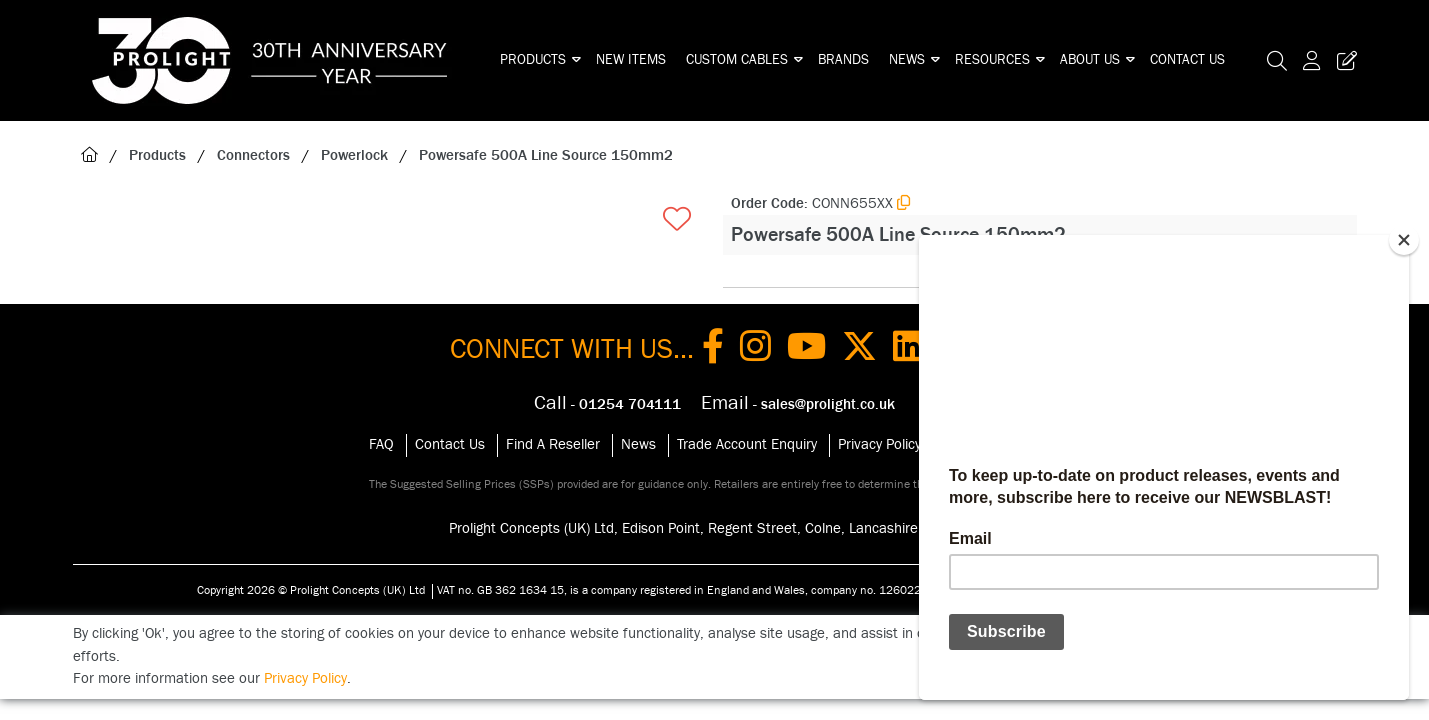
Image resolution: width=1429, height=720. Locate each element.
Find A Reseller (553, 444)
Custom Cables (737, 60)
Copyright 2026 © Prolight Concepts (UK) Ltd (311, 590)
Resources (992, 60)
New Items (631, 60)
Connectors (253, 155)
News (907, 60)
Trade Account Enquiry (747, 444)
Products (533, 60)
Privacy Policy (879, 444)
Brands (843, 60)
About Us (1090, 60)
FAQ (381, 444)
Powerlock (354, 155)
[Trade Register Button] (1343, 60)
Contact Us (1187, 60)
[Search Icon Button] (1277, 60)
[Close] (1404, 240)
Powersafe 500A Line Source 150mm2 (546, 155)
